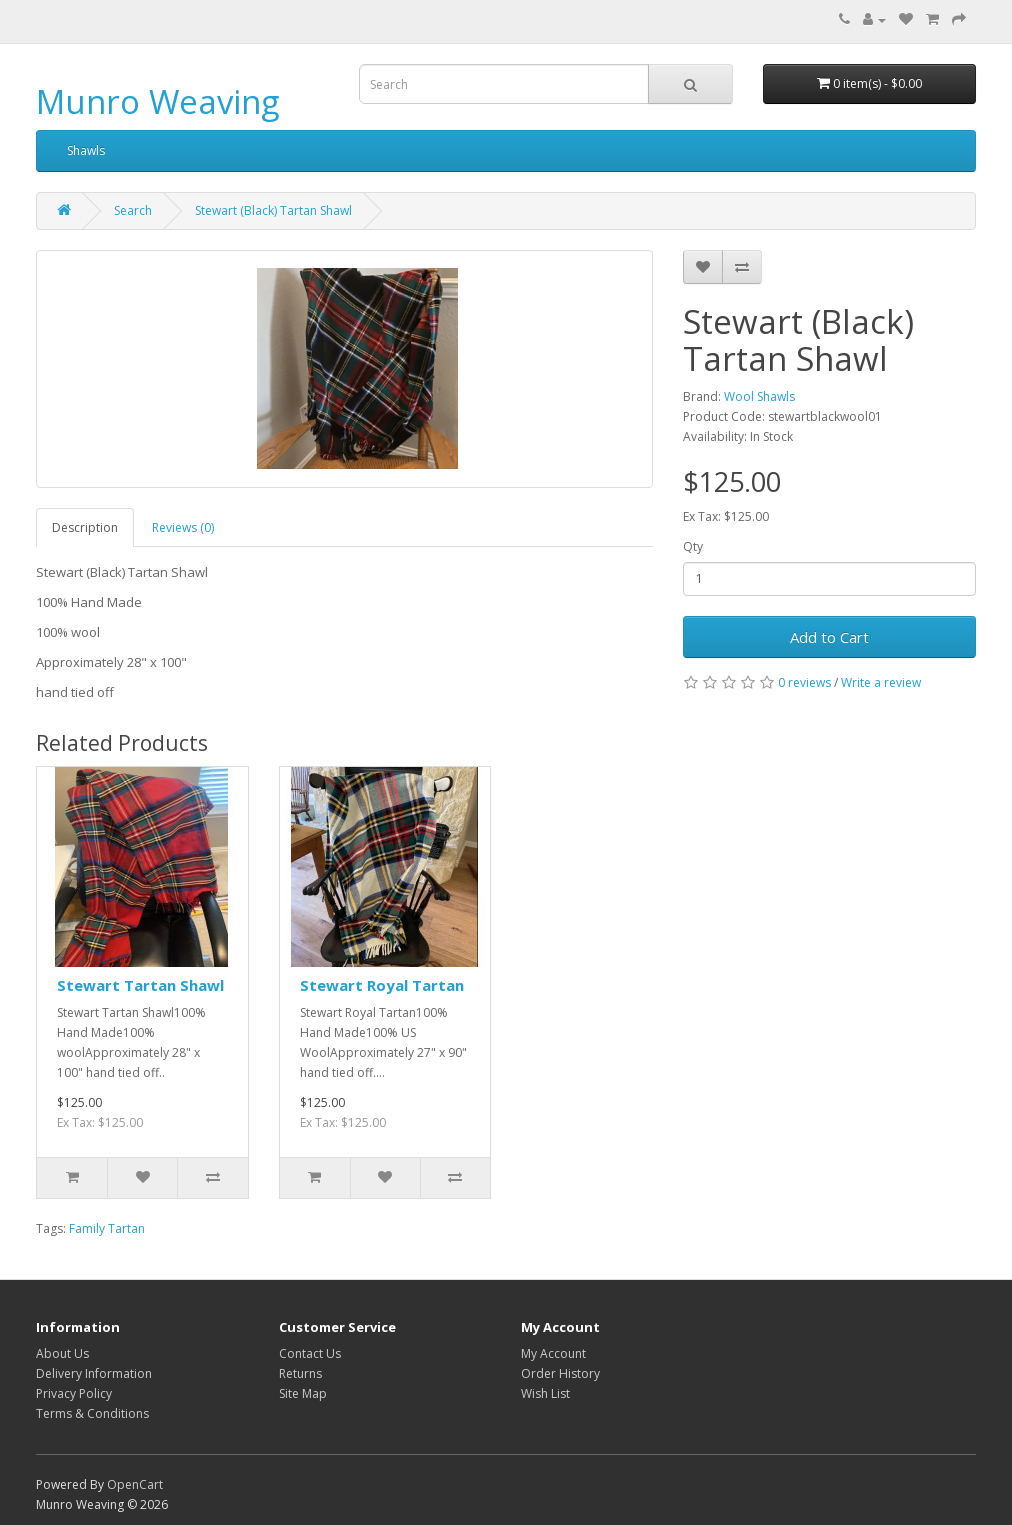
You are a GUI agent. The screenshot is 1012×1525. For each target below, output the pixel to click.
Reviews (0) (183, 527)
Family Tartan (107, 1228)
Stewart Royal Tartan (382, 985)
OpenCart (135, 1484)
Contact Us (310, 1353)
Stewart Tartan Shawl (140, 985)
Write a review (881, 682)
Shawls (86, 150)
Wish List (545, 1393)
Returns (300, 1373)
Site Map (303, 1393)
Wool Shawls (759, 396)
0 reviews (804, 682)
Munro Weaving (157, 101)
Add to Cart (829, 637)
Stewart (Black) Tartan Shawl (273, 210)
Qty (693, 546)
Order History (560, 1373)
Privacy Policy (74, 1393)
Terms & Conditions (92, 1413)
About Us (62, 1353)
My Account (553, 1353)
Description (85, 527)
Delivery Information (94, 1373)
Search (133, 210)
